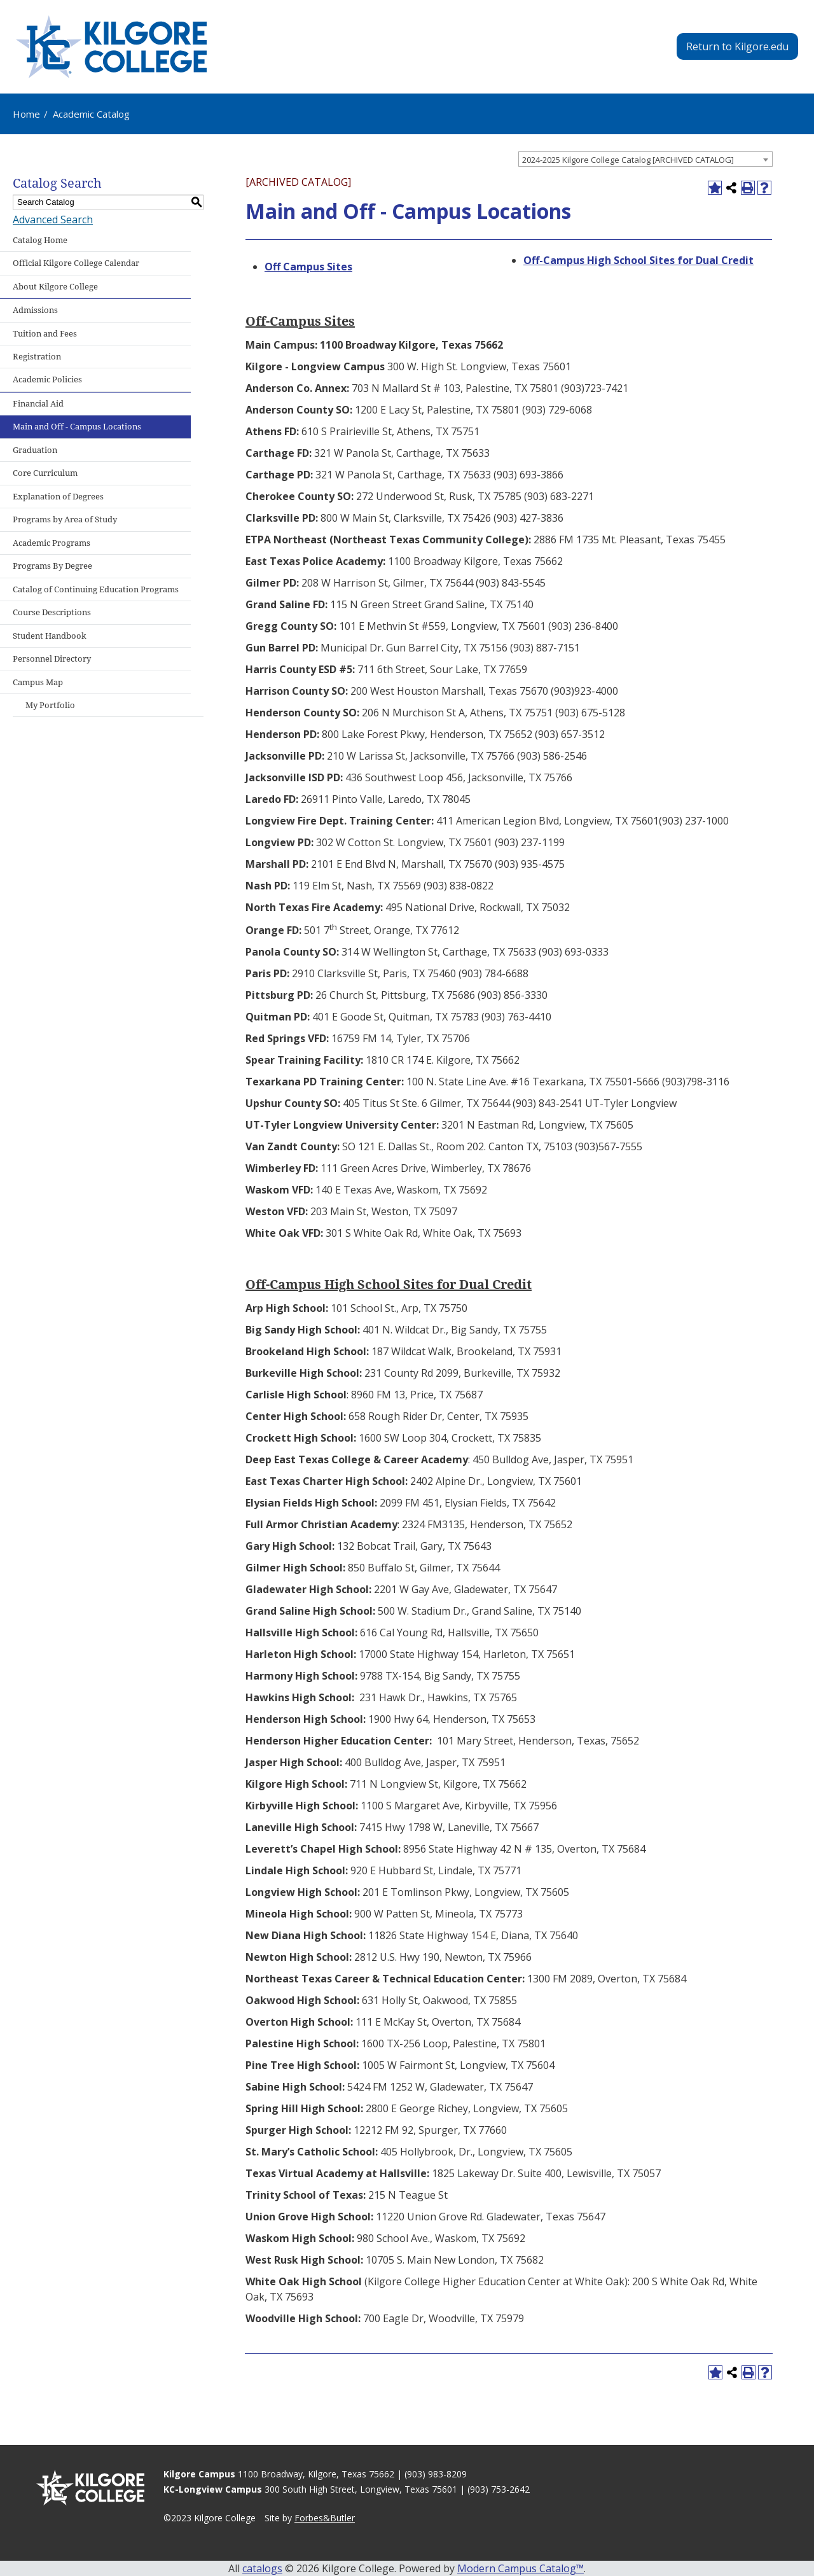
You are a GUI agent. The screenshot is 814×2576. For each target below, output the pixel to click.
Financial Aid (38, 403)
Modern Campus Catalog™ (520, 2568)
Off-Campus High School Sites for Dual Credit (638, 260)
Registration (37, 356)
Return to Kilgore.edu (737, 46)
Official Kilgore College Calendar (76, 263)
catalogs (262, 2568)
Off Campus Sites (308, 267)
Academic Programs (51, 543)
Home (26, 114)
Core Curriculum (45, 473)
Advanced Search (53, 219)
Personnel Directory (52, 659)
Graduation (35, 450)
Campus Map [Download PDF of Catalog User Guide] (38, 682)
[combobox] (645, 159)
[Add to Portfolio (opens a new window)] (715, 188)
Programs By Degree (52, 566)
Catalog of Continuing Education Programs (96, 589)
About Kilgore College (55, 286)
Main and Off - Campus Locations (77, 426)
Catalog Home (40, 240)
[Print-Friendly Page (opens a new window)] (748, 188)
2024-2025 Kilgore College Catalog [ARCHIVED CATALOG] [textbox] (628, 159)
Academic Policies (47, 379)
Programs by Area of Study (65, 519)
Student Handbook (49, 636)
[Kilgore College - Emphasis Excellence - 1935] (111, 47)
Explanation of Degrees (58, 496)
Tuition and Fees (45, 333)
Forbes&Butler (324, 2518)
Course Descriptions (52, 612)
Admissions (35, 310)
